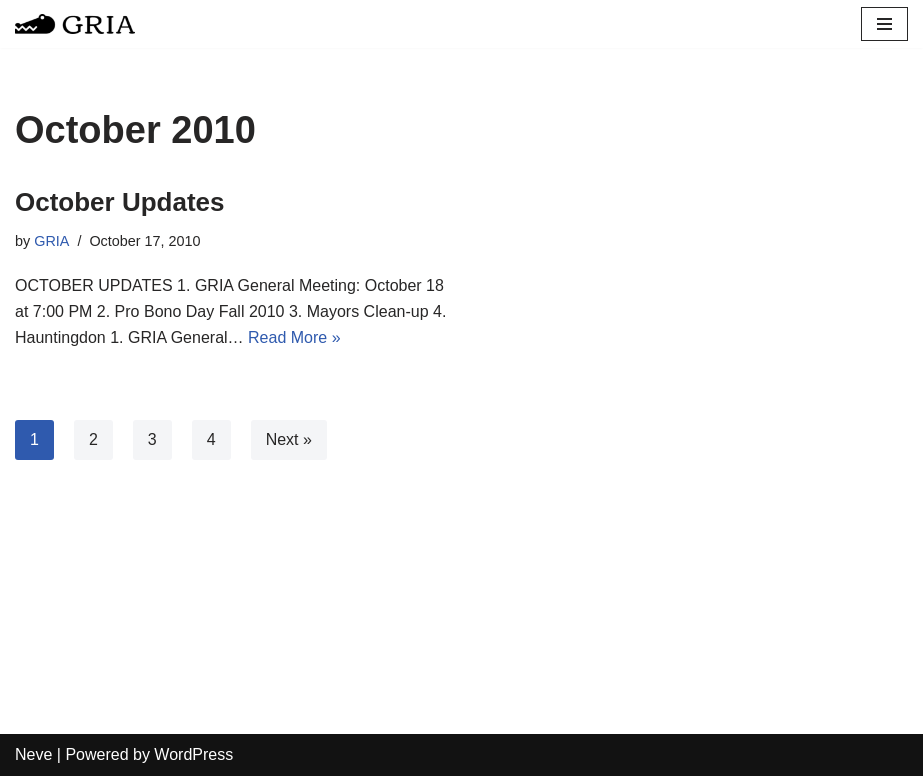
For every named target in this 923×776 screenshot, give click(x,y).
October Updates (120, 202)
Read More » (294, 337)
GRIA (51, 241)
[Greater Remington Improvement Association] (75, 24)
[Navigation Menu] (884, 24)
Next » (289, 439)
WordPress (193, 754)
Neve (33, 754)
